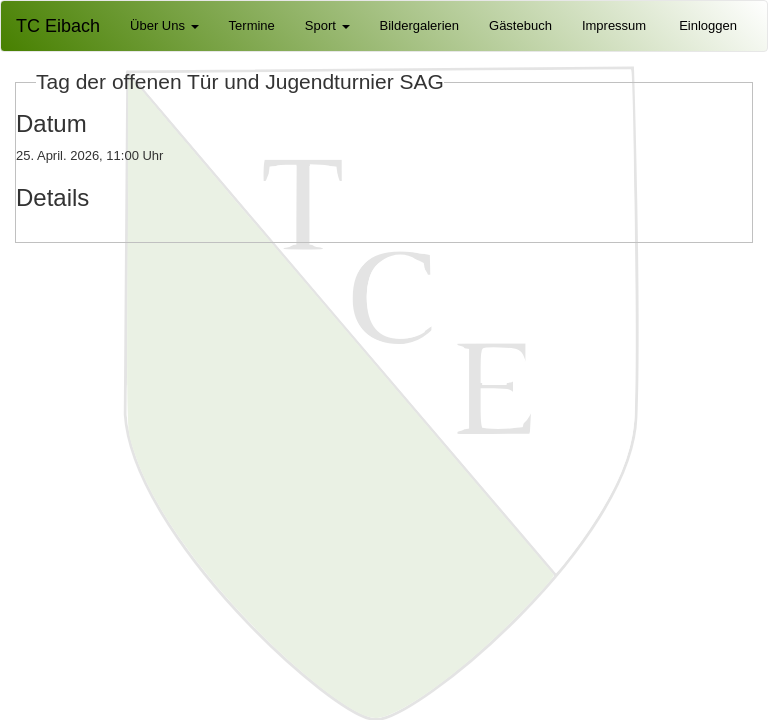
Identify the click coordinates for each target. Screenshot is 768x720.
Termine (252, 25)
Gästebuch (520, 25)
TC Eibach (58, 26)
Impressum (614, 25)
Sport (327, 25)
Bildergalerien (420, 25)
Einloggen (708, 25)
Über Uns (164, 25)
